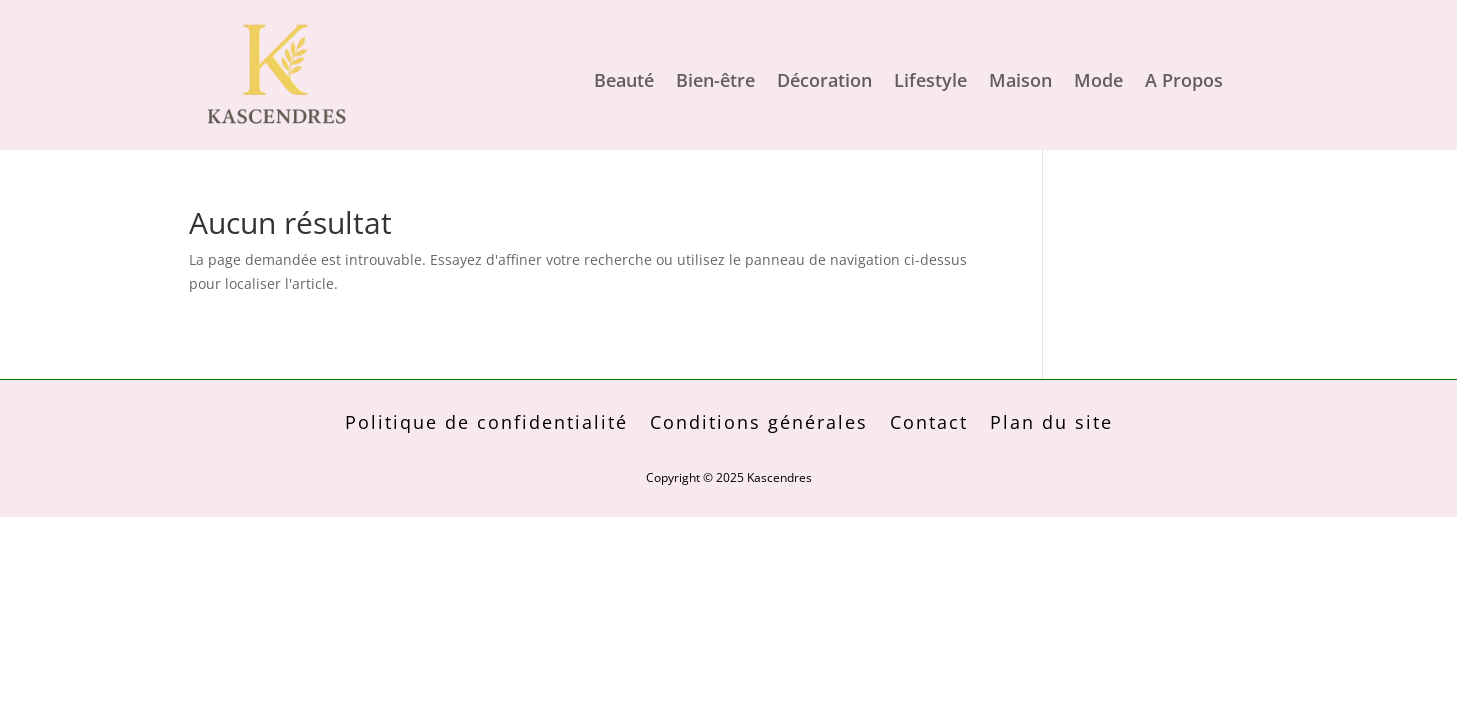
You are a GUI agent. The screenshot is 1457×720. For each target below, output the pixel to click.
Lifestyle (930, 82)
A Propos (1184, 82)
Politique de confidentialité (486, 424)
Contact (929, 424)
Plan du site (1051, 424)
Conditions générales (759, 424)
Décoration (824, 82)
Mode (1098, 82)
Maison (1020, 82)
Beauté (624, 82)
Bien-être (715, 82)
